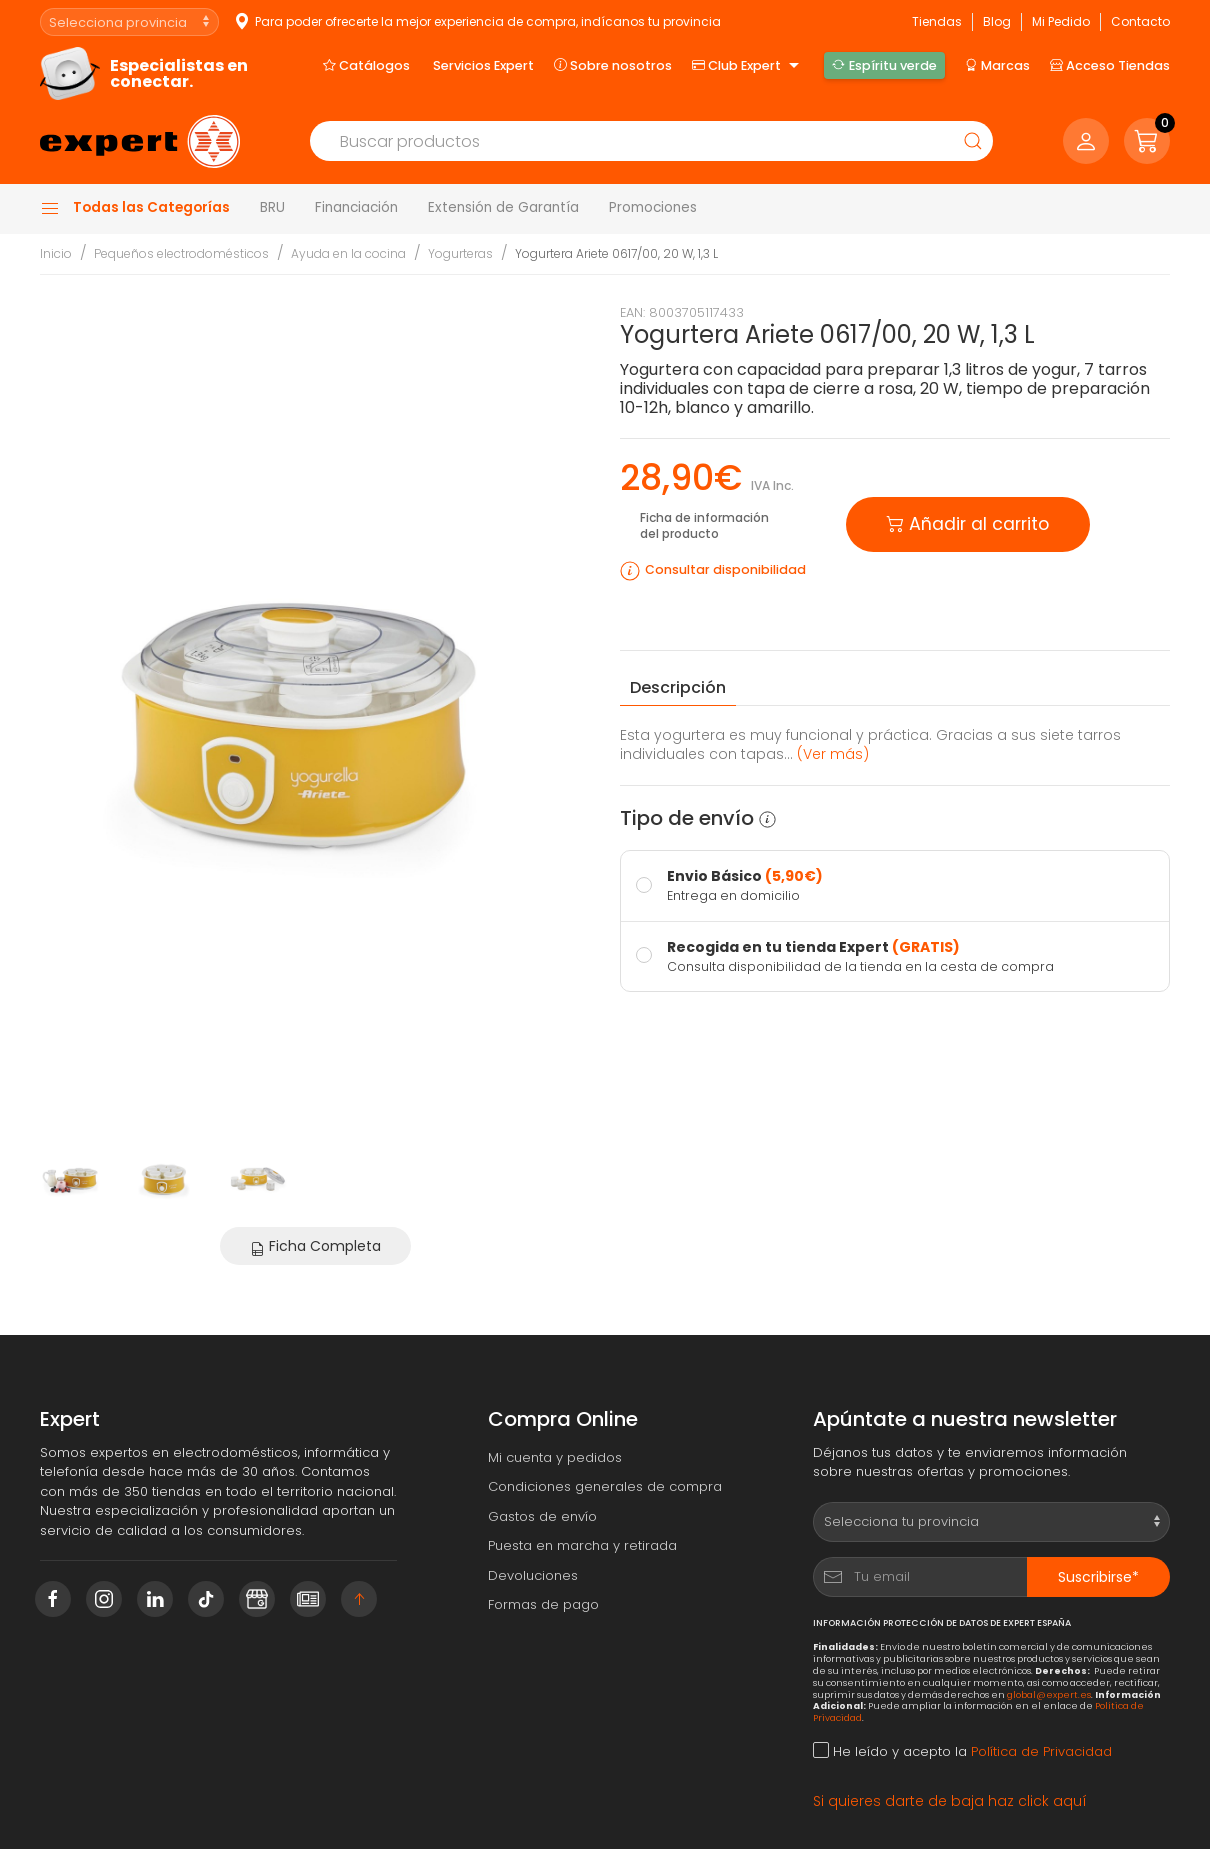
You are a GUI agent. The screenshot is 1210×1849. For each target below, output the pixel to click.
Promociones (653, 207)
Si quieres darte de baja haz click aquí (950, 1801)
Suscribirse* (1098, 1577)
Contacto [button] (1140, 21)
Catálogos (366, 65)
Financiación (356, 207)
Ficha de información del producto (704, 525)
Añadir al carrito (968, 522)
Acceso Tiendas (1110, 65)
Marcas (997, 65)
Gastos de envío (542, 1516)
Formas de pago (543, 1604)
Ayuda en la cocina (348, 253)
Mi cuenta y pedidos (555, 1457)
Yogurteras (460, 253)
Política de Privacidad (1041, 1751)
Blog (997, 21)
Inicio (56, 253)
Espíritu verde (884, 65)
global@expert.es (1049, 1694)
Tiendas (937, 21)
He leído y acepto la (962, 1751)
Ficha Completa (315, 1246)
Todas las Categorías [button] (135, 208)
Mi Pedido (1061, 21)
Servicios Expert (483, 65)
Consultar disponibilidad (725, 569)
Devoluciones (533, 1575)
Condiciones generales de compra (605, 1486)
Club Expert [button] (748, 66)
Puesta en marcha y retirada (582, 1545)
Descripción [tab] (678, 687)
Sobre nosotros (613, 65)
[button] (1147, 141)
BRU (272, 207)
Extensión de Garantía (503, 207)
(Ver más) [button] (833, 754)
